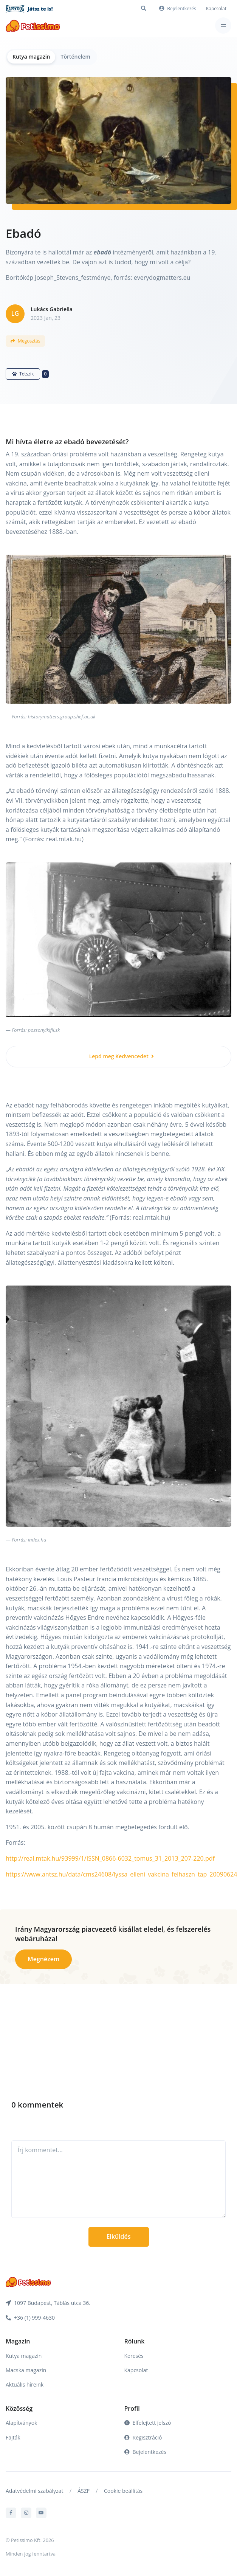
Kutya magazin (31, 56)
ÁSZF (83, 2490)
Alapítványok (21, 2422)
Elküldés (118, 2236)
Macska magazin (26, 2370)
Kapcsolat (216, 8)
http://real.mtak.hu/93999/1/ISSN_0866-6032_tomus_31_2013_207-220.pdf (110, 1858)
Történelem (75, 56)
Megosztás (25, 341)
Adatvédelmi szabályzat (34, 2490)
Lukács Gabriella (52, 309)
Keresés (134, 2355)
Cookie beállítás (123, 2490)
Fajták (13, 2437)
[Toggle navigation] (223, 25)
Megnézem (43, 1959)
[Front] (33, 25)
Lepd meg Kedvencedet (121, 1056)
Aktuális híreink (24, 2384)
